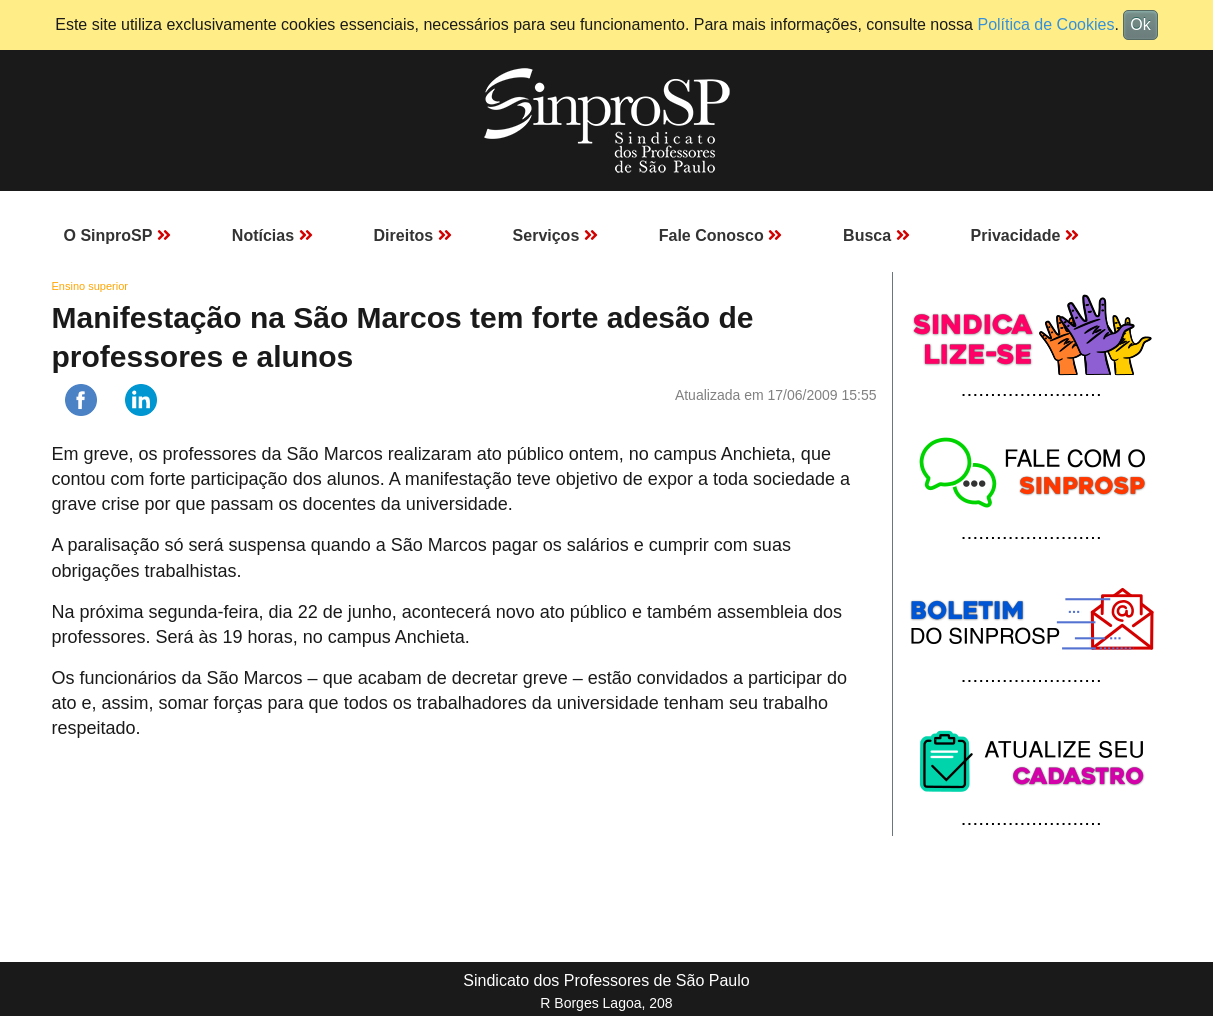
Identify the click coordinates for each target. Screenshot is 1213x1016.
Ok (1140, 24)
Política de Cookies (1045, 24)
